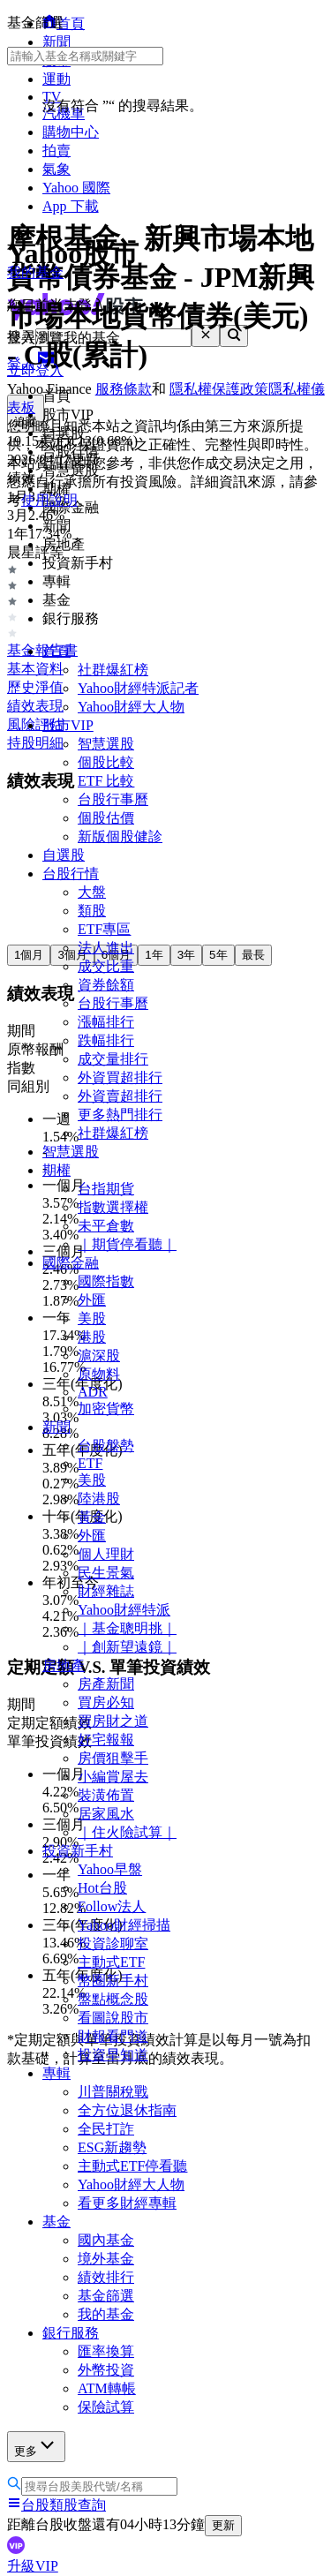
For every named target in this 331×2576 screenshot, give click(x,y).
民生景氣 (106, 1572)
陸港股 (99, 1498)
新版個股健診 (120, 836)
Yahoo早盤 (110, 1869)
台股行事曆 (113, 799)
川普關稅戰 (113, 2091)
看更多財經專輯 (127, 2203)
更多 (36, 2446)
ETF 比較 (106, 780)
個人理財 (106, 1554)
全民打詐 (106, 2128)
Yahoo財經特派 (124, 1609)
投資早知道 (113, 2054)
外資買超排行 (120, 1077)
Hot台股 (102, 1887)
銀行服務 (70, 2332)
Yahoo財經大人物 (131, 706)
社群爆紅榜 (113, 669)
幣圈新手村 (113, 1980)
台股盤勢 (106, 1445)
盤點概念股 (113, 1999)
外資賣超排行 (120, 1095)
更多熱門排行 (120, 1114)
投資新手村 (77, 1850)
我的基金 (106, 2314)
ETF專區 (104, 929)
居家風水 (106, 1813)
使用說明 (49, 500)
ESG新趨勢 (112, 2147)
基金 (56, 2221)
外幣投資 (106, 2369)
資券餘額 (106, 984)
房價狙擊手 (113, 1758)
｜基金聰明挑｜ (127, 1628)
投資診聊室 (113, 1943)
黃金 (92, 1517)
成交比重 (106, 966)
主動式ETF (111, 1962)
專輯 (56, 2073)
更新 (223, 2525)
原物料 (99, 1374)
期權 (56, 1170)
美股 (92, 1318)
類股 (92, 910)
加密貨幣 (106, 1408)
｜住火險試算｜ (127, 1832)
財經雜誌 (106, 1591)
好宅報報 (106, 1739)
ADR (93, 1391)
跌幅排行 (106, 1040)
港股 (92, 1336)
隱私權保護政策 (218, 388)
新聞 (56, 1427)
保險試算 (106, 2406)
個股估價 (106, 817)
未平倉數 (106, 1225)
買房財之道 (113, 1721)
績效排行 (106, 2277)
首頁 (56, 651)
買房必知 (106, 1702)
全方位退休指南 (127, 2110)
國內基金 (106, 2240)
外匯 (92, 1299)
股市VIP (68, 725)
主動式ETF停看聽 (132, 2165)
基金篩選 (106, 2295)
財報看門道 (113, 2036)
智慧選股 (106, 743)
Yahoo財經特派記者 (138, 688)
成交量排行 (113, 1058)
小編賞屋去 (113, 1776)
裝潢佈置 (106, 1795)
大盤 (92, 892)
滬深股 (99, 1355)
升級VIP (32, 2565)
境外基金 (106, 2258)
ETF (90, 1463)
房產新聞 (106, 1683)
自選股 (63, 854)
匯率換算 (106, 2351)
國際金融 (70, 1262)
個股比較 (106, 762)
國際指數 (106, 1281)
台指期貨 (106, 1188)
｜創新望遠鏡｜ (127, 1646)
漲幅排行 (106, 1021)
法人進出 (106, 947)
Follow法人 (112, 1906)
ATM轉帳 (107, 2388)
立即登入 (35, 370)
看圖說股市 (113, 2017)
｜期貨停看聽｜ (127, 1244)
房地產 (63, 1665)
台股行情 (70, 873)
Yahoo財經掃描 (124, 1924)
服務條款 (123, 388)
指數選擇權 (113, 1207)
